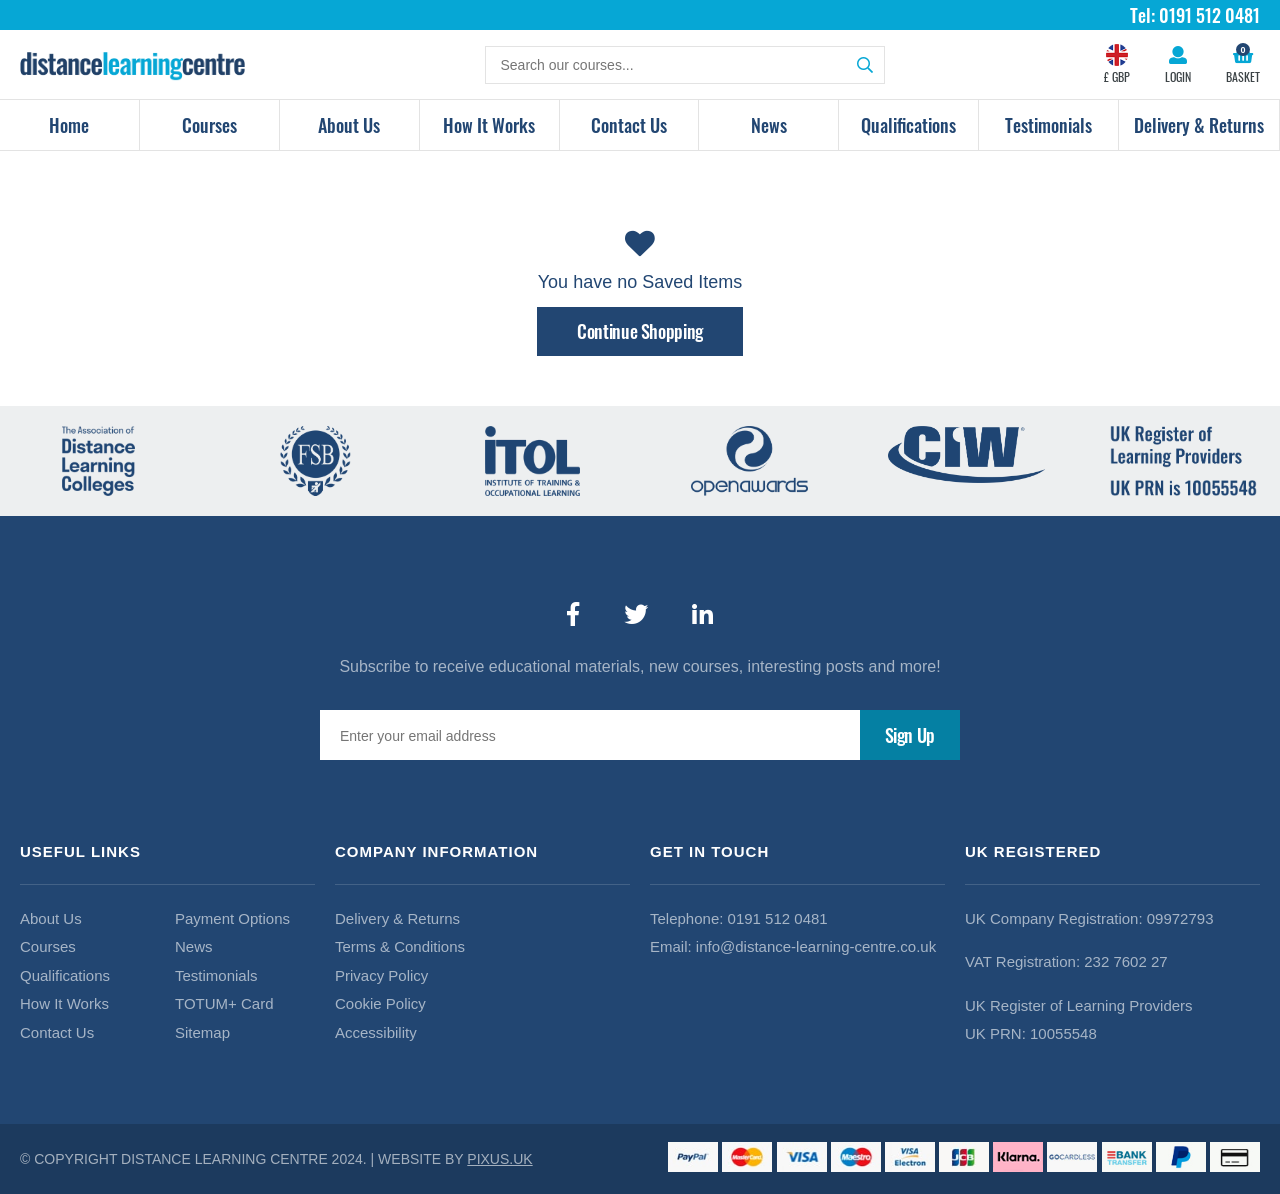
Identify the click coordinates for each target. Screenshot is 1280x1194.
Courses (209, 125)
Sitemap (202, 1032)
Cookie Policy (380, 1003)
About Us (349, 125)
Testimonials (1048, 125)
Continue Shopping (640, 331)
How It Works (489, 125)
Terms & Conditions (400, 946)
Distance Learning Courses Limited (132, 64)
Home (69, 125)
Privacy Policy (381, 975)
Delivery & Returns (1199, 125)
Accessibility (376, 1032)
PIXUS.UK (499, 1159)
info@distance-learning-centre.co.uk (816, 946)
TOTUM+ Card (224, 1003)
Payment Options (232, 918)
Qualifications (908, 125)
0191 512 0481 (778, 918)
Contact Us (629, 125)
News (769, 125)
